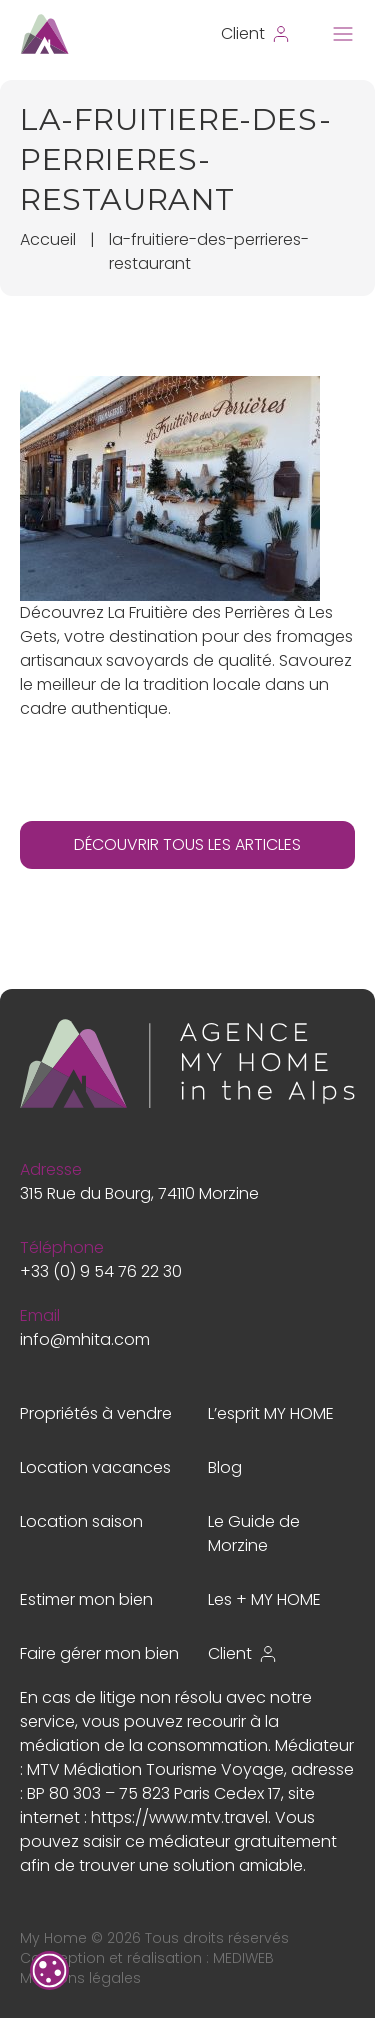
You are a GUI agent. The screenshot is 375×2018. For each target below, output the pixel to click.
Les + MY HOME (264, 1599)
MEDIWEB (243, 1958)
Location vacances (95, 1467)
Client (243, 1653)
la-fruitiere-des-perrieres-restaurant (209, 251)
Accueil (48, 239)
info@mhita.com (85, 1339)
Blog (225, 1467)
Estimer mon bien (86, 1599)
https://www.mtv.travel (179, 1817)
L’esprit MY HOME (271, 1413)
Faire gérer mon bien (99, 1653)
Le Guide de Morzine (254, 1533)
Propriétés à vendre (96, 1413)
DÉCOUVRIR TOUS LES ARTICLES (187, 844)
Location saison (81, 1521)
